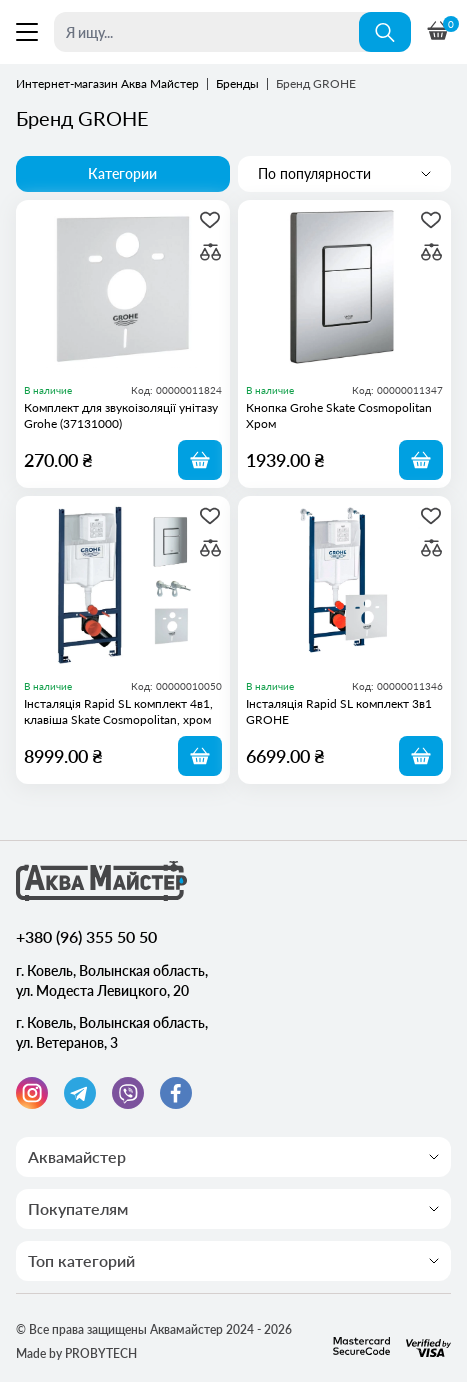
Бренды (237, 83)
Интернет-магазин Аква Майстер (107, 83)
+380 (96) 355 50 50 (86, 936)
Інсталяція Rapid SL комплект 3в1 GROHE (339, 711)
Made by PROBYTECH (76, 1353)
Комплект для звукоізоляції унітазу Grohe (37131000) (121, 415)
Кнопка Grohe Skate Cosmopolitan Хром (339, 415)
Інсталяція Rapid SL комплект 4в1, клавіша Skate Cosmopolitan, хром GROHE (118, 712)
